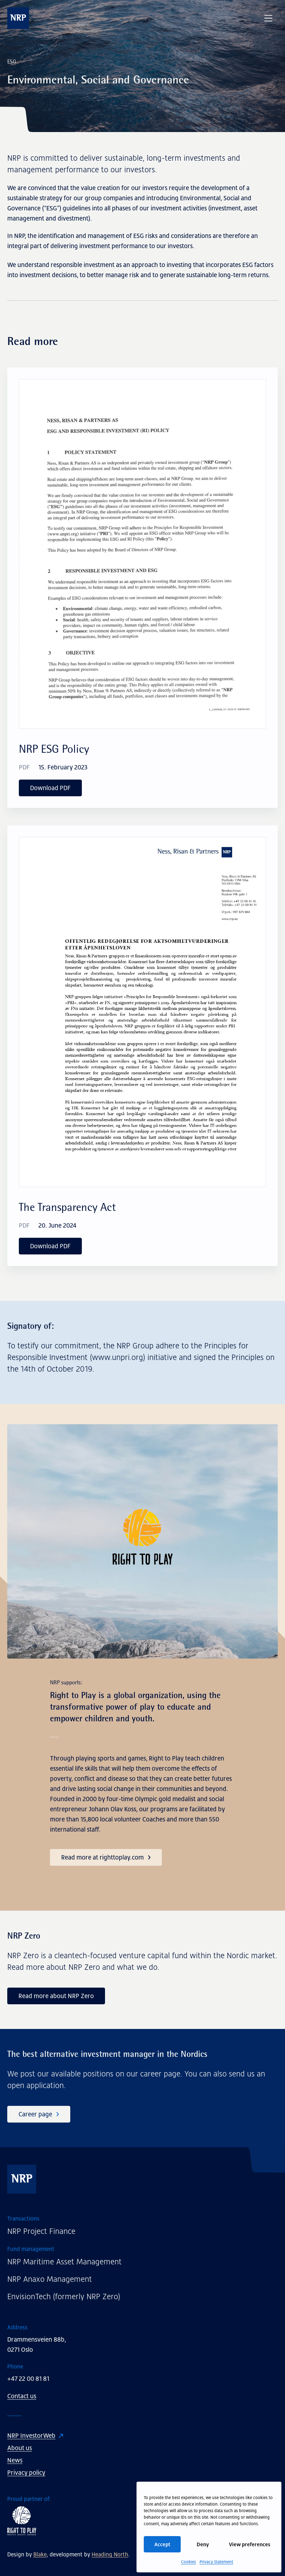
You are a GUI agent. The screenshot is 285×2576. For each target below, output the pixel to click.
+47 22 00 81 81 (28, 2378)
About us (19, 2448)
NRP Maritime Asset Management (64, 2261)
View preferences (249, 2544)
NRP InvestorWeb (31, 2435)
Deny (203, 2544)
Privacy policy (26, 2472)
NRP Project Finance (41, 2231)
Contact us (21, 2396)
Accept (162, 2544)
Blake (40, 2554)
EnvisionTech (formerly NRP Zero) (63, 2296)
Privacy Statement (216, 2561)
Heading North (110, 2554)
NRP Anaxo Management (49, 2279)
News (14, 2460)
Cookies (188, 2561)
